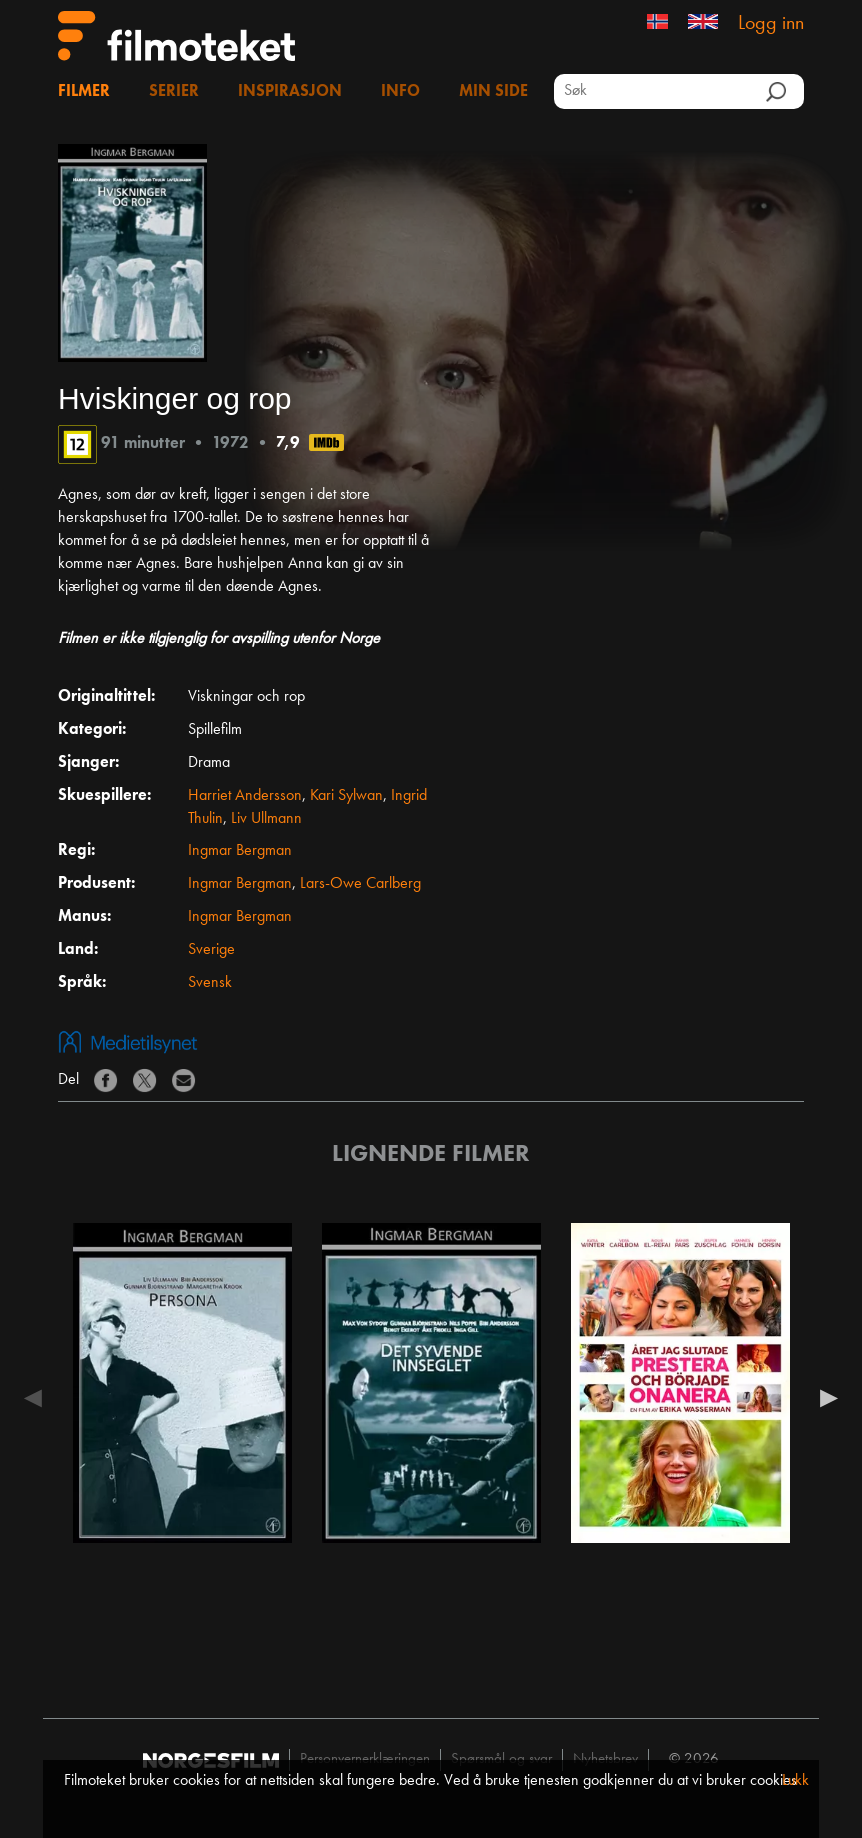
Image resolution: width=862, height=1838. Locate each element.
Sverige (211, 950)
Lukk (795, 1781)
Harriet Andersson (245, 796)
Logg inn (771, 24)
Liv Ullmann (266, 819)
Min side (493, 92)
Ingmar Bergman (240, 851)
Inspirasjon (290, 92)
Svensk (210, 983)
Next (824, 1398)
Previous (38, 1398)
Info (400, 92)
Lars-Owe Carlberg (360, 884)
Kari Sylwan (346, 796)
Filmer (84, 92)
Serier (174, 92)
